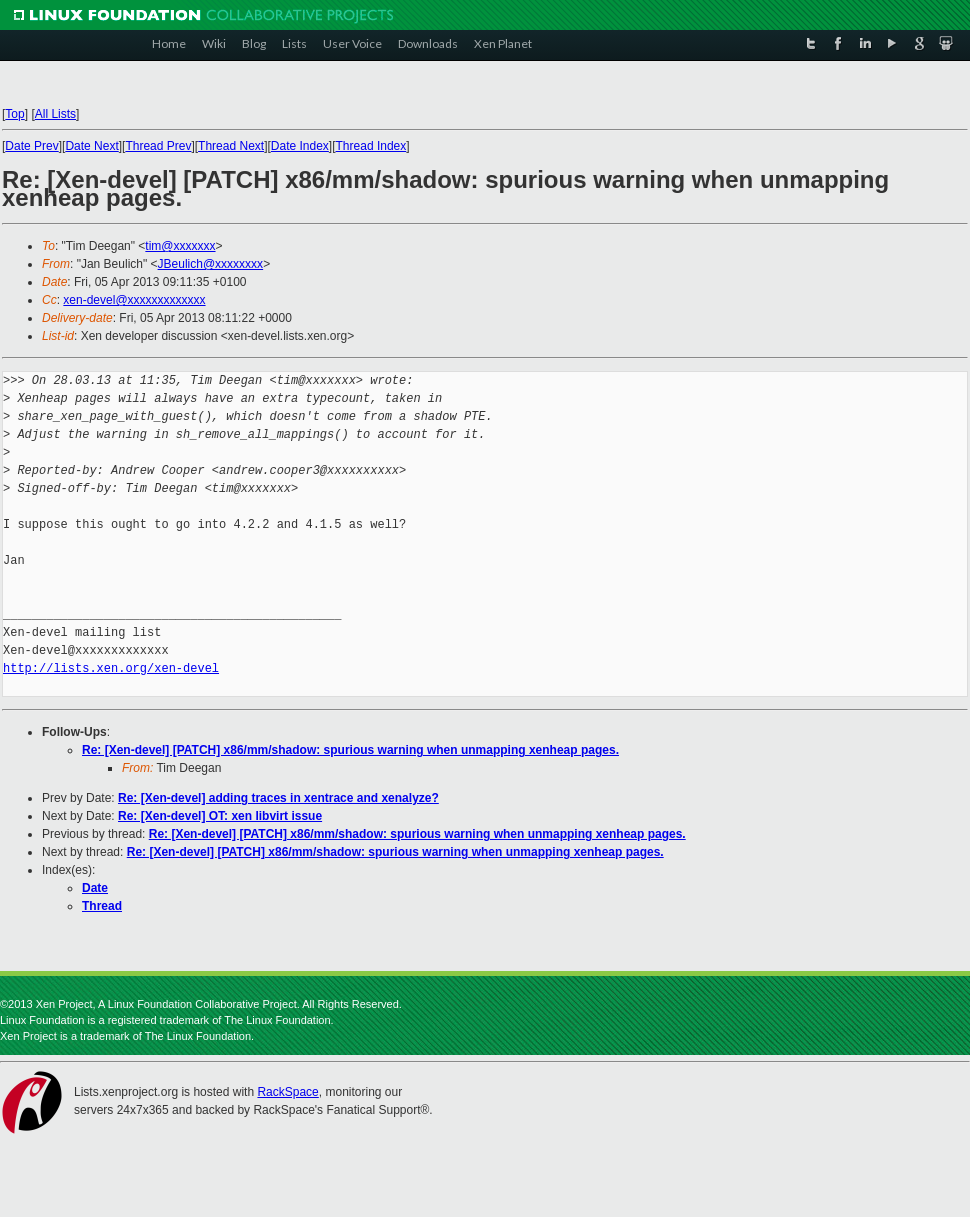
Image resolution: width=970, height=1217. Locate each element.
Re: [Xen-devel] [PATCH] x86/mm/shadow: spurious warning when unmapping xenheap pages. (350, 750)
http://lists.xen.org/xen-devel (111, 668)
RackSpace (287, 1092)
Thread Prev (158, 146)
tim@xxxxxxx (180, 246)
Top (14, 114)
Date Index (300, 146)
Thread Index (371, 146)
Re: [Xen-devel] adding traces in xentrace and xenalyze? (278, 798)
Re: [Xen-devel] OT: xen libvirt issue (220, 816)
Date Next (91, 146)
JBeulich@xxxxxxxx (211, 264)
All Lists (55, 114)
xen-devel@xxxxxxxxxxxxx (134, 300)
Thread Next (231, 146)
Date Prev (31, 146)
